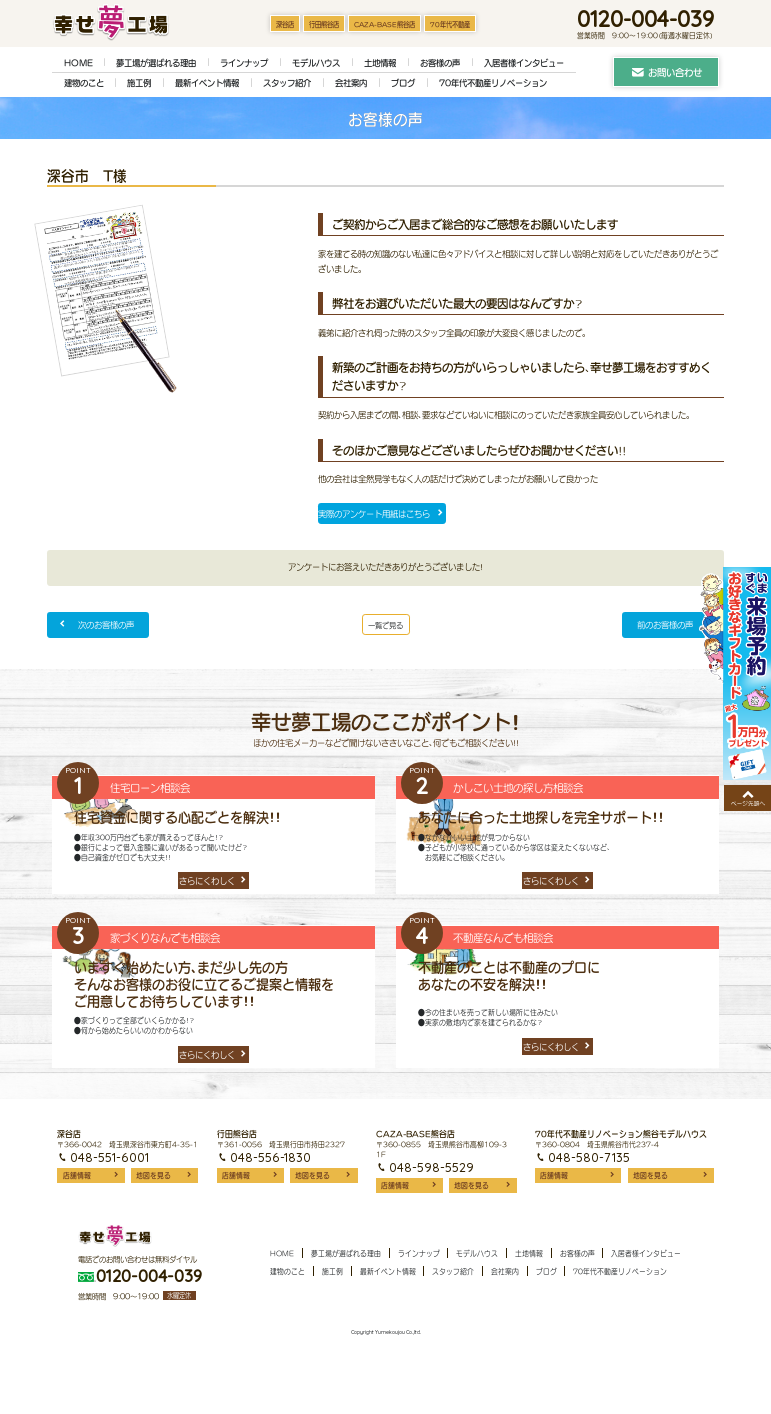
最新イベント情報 (207, 83)
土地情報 (380, 63)
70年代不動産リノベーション (493, 83)
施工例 (139, 83)
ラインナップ (244, 63)
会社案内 (351, 83)
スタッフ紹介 (287, 83)
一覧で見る (386, 631)
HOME (78, 63)
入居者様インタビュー (524, 63)
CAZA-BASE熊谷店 (384, 24)
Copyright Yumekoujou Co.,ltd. (386, 1386)
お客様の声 (440, 63)
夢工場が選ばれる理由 (156, 63)
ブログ (403, 83)
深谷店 (285, 24)
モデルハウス (316, 63)
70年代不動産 (450, 24)
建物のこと (84, 83)
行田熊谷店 (324, 24)
